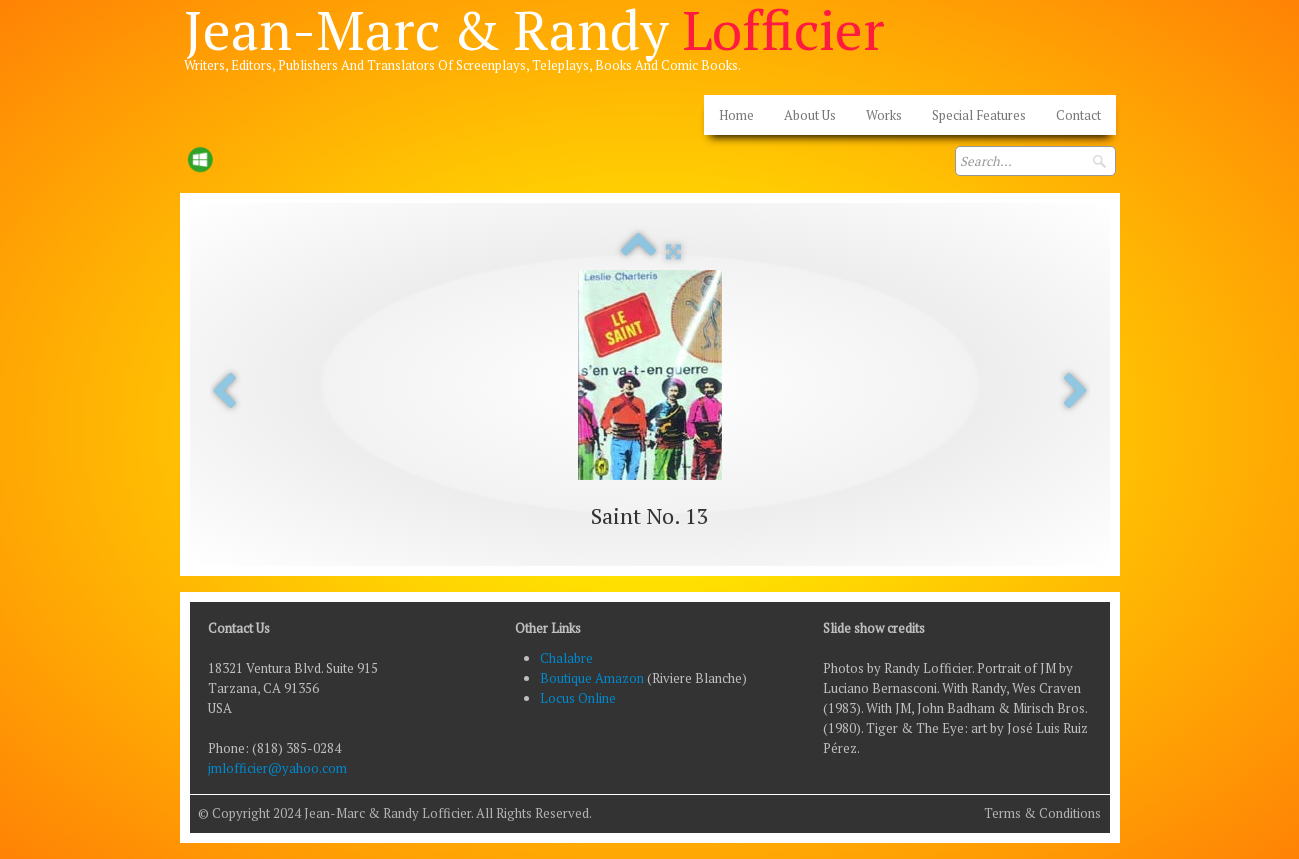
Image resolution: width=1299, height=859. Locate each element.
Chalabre (566, 658)
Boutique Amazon (593, 678)
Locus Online (578, 698)
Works (884, 115)
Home (736, 115)
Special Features (979, 115)
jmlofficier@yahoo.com (277, 768)
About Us (810, 115)
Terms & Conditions (1042, 813)
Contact (1078, 115)
